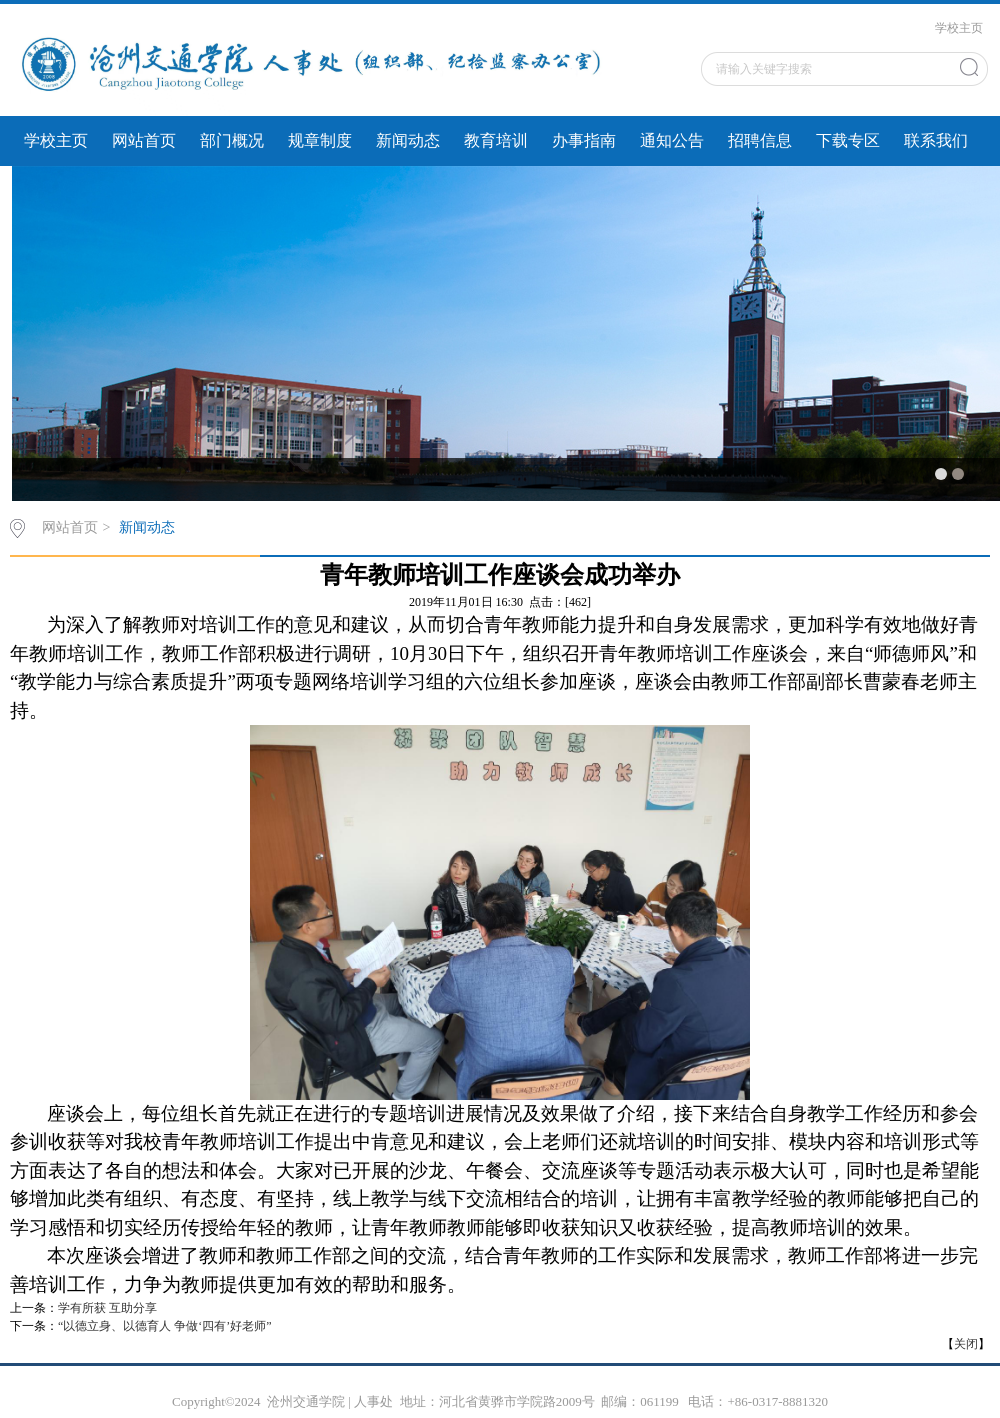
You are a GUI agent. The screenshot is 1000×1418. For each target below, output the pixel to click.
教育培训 (496, 140)
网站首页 (144, 140)
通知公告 (672, 140)
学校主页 (959, 28)
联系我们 (936, 140)
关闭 (966, 1344)
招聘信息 (760, 140)
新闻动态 (408, 140)
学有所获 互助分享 (107, 1308)
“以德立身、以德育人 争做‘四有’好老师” (165, 1326)
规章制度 (320, 140)
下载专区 (848, 140)
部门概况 (232, 140)
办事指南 (584, 140)
